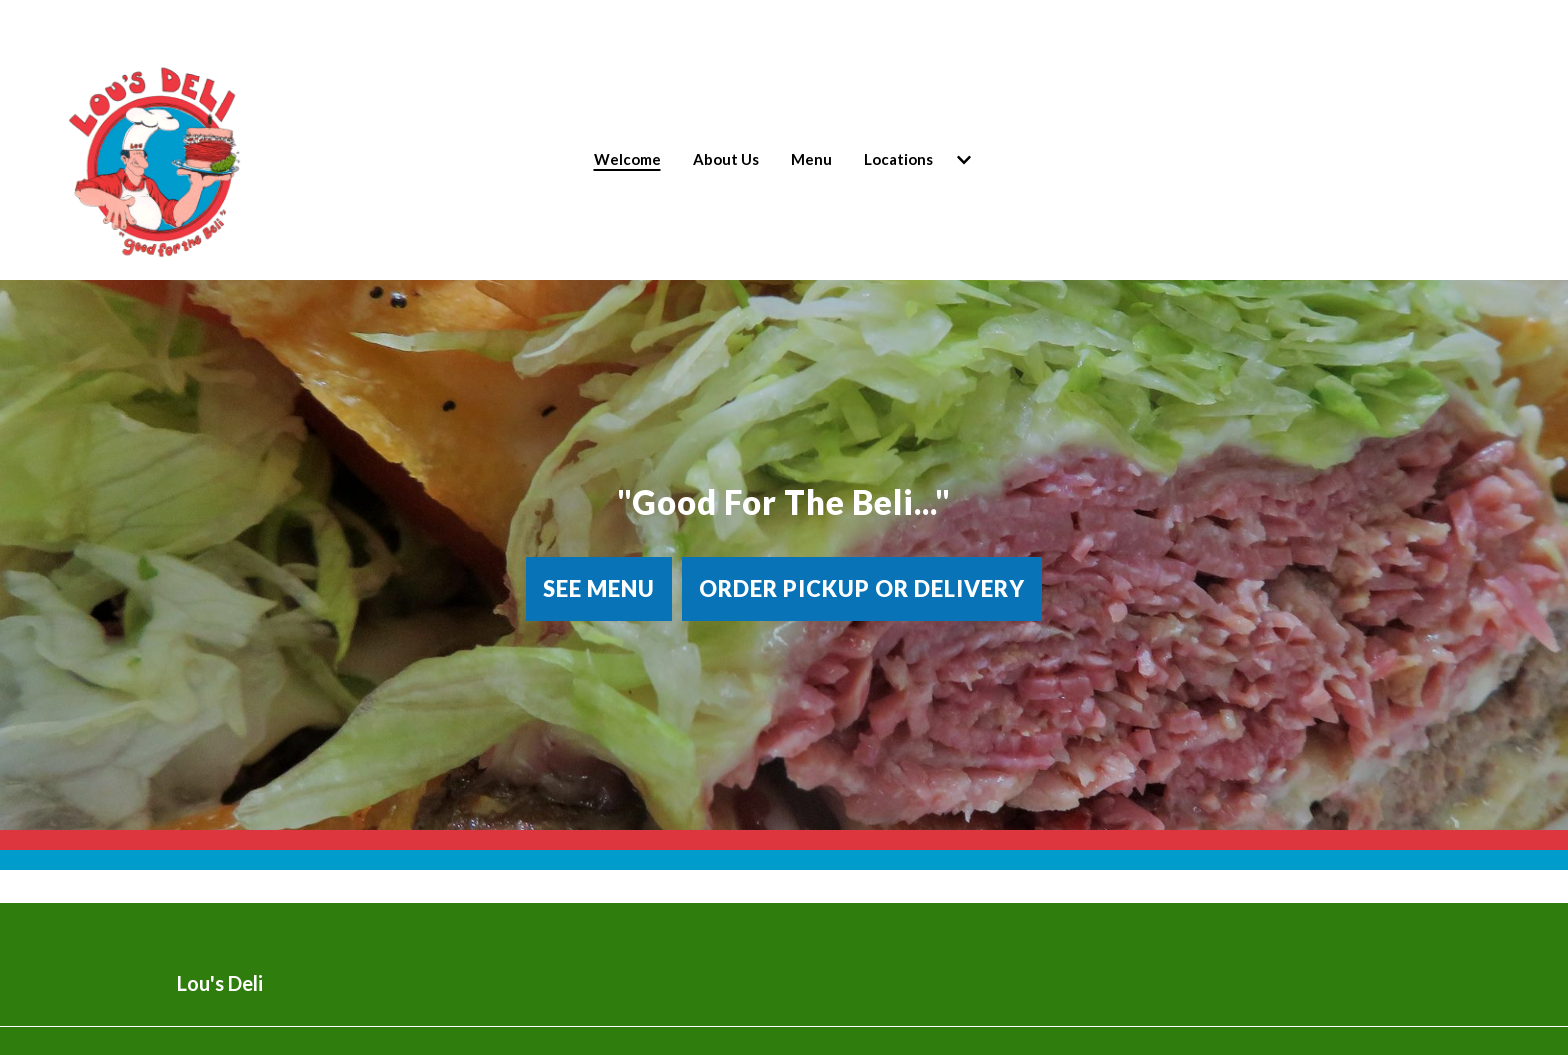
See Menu (599, 588)
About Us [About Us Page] (726, 159)
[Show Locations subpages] (964, 160)
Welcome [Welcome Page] (627, 159)
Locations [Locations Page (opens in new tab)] (898, 159)
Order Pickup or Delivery (862, 588)
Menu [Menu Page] (811, 159)
